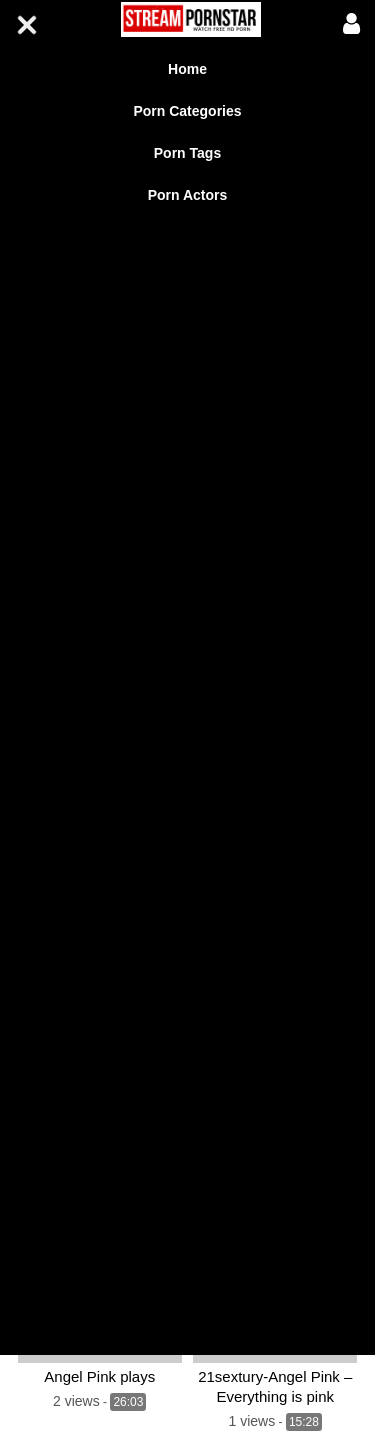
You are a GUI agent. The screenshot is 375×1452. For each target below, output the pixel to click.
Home (187, 69)
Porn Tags (187, 153)
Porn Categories (187, 111)
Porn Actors (188, 195)
